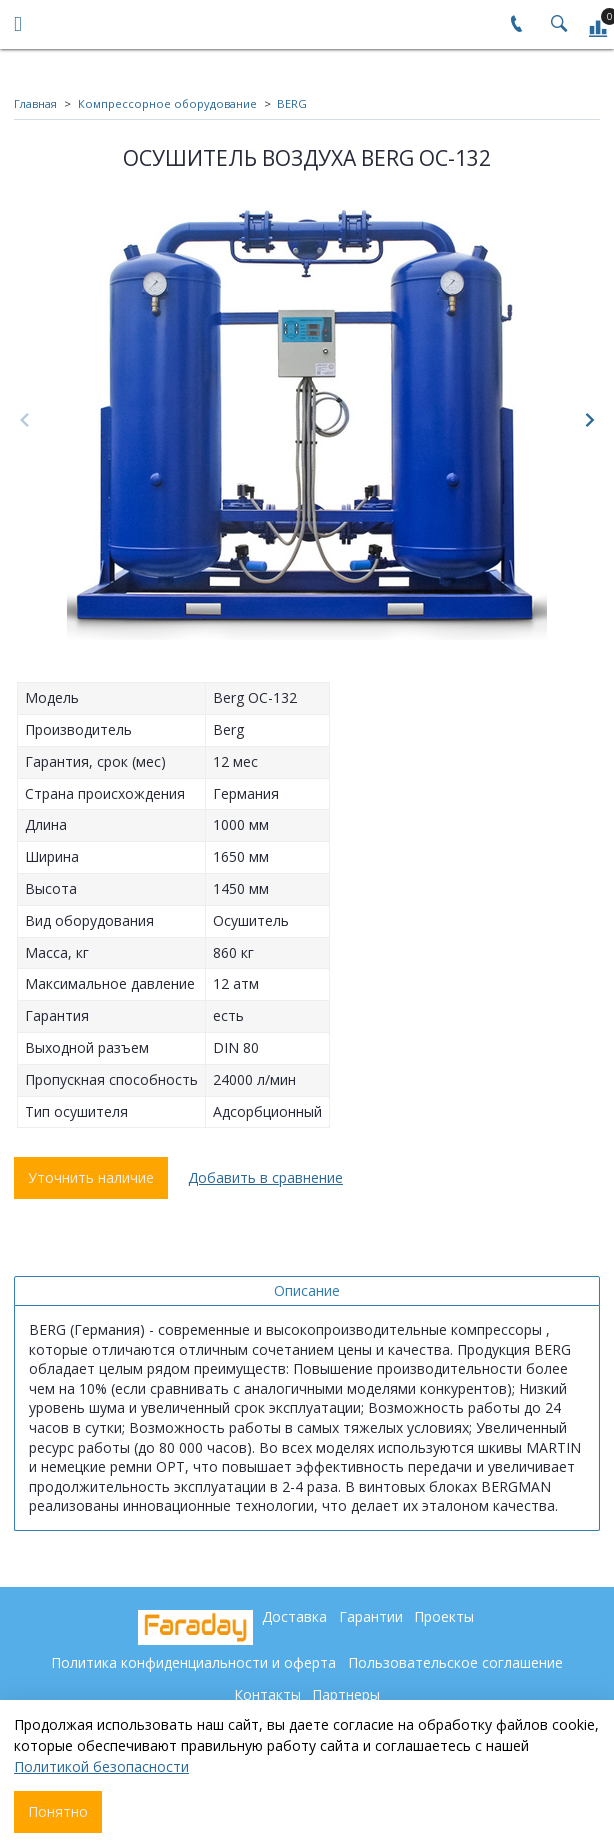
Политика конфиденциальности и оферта (193, 1662)
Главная (35, 103)
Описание (307, 1290)
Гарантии (371, 1616)
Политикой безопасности (101, 1766)
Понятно (58, 1811)
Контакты (267, 1694)
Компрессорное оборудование (167, 103)
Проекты (444, 1616)
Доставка (294, 1616)
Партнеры (346, 1694)
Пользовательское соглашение (455, 1662)
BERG (292, 103)
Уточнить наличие (91, 1177)
